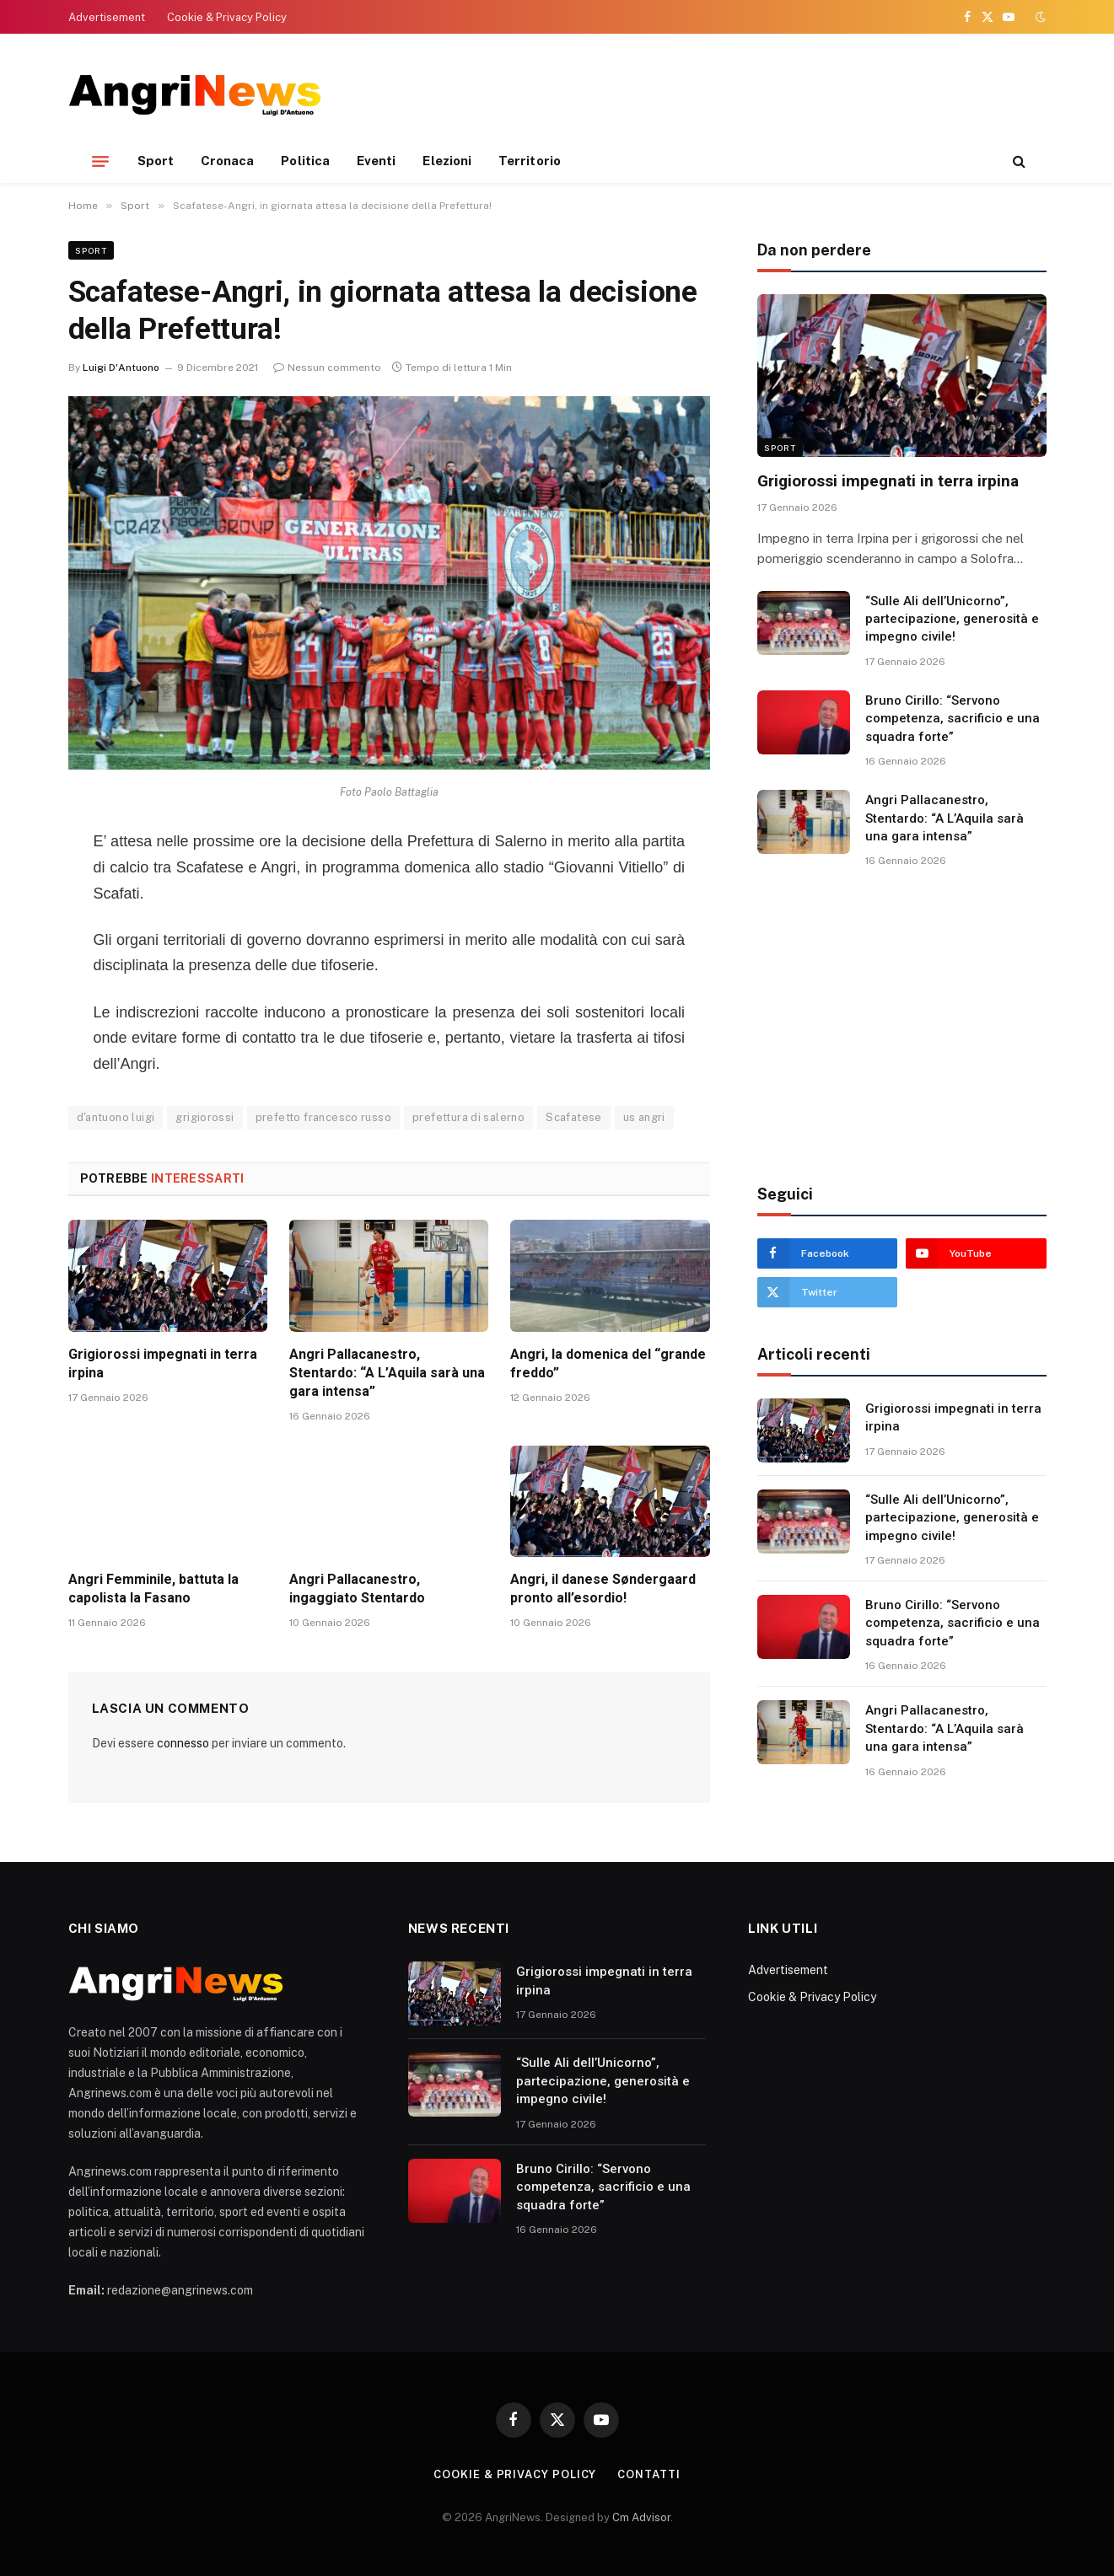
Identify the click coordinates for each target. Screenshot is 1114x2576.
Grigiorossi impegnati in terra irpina (162, 1363)
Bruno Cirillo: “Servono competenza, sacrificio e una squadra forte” (952, 718)
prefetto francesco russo (323, 1117)
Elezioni (446, 160)
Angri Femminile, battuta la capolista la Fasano (153, 1588)
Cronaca (228, 160)
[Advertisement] (740, 93)
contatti (648, 2474)
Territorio (529, 160)
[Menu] (100, 161)
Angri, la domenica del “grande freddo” (608, 1363)
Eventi (376, 160)
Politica (305, 160)
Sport (155, 160)
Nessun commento (327, 367)
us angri (644, 1117)
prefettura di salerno (468, 1117)
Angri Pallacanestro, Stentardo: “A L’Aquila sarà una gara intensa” (387, 1372)
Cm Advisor (641, 2517)
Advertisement (106, 17)
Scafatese (574, 1117)
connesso (183, 1743)
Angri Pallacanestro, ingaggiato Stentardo (357, 1588)
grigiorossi (204, 1117)
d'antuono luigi (116, 1117)
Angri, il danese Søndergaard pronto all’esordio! (603, 1588)
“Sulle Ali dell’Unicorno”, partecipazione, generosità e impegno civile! (952, 619)
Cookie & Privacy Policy (227, 17)
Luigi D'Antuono (121, 367)
